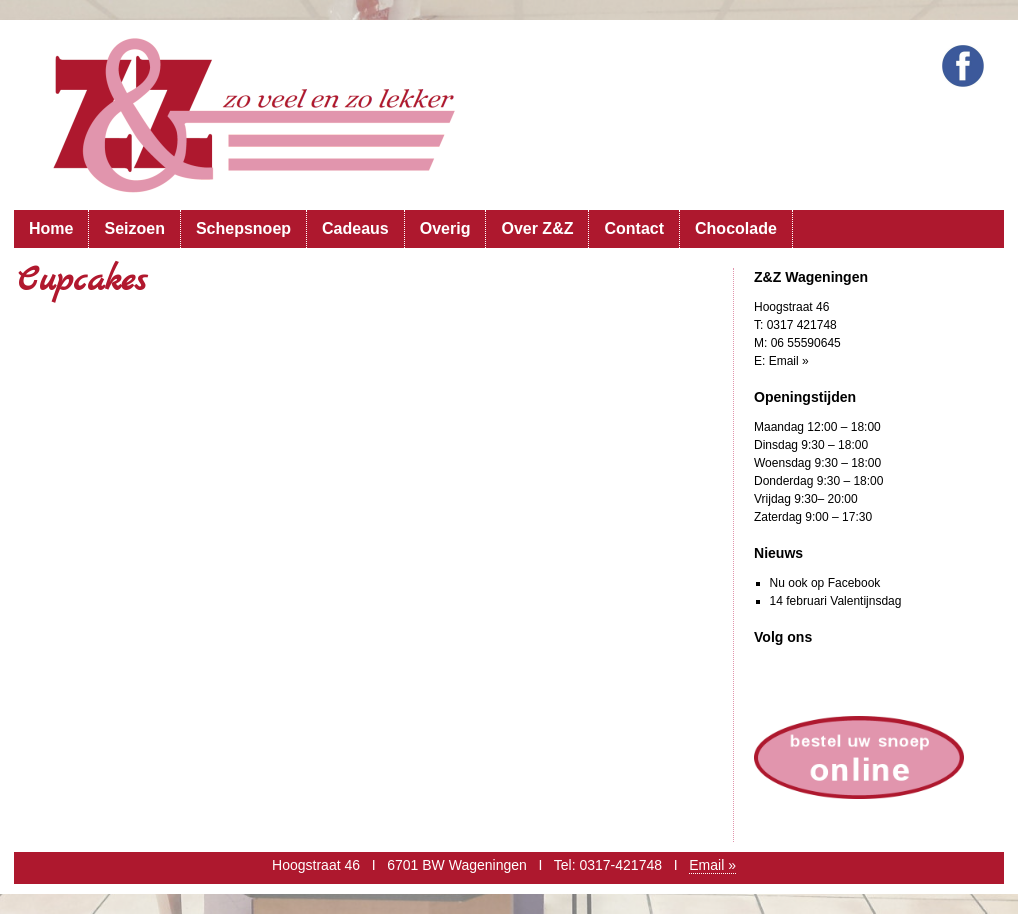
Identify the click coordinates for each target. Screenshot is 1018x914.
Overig (445, 228)
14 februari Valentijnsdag (836, 601)
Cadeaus (355, 228)
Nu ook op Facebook (825, 583)
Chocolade (736, 228)
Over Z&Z (537, 228)
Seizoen (134, 228)
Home (51, 228)
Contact (634, 228)
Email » (789, 361)
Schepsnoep (243, 228)
